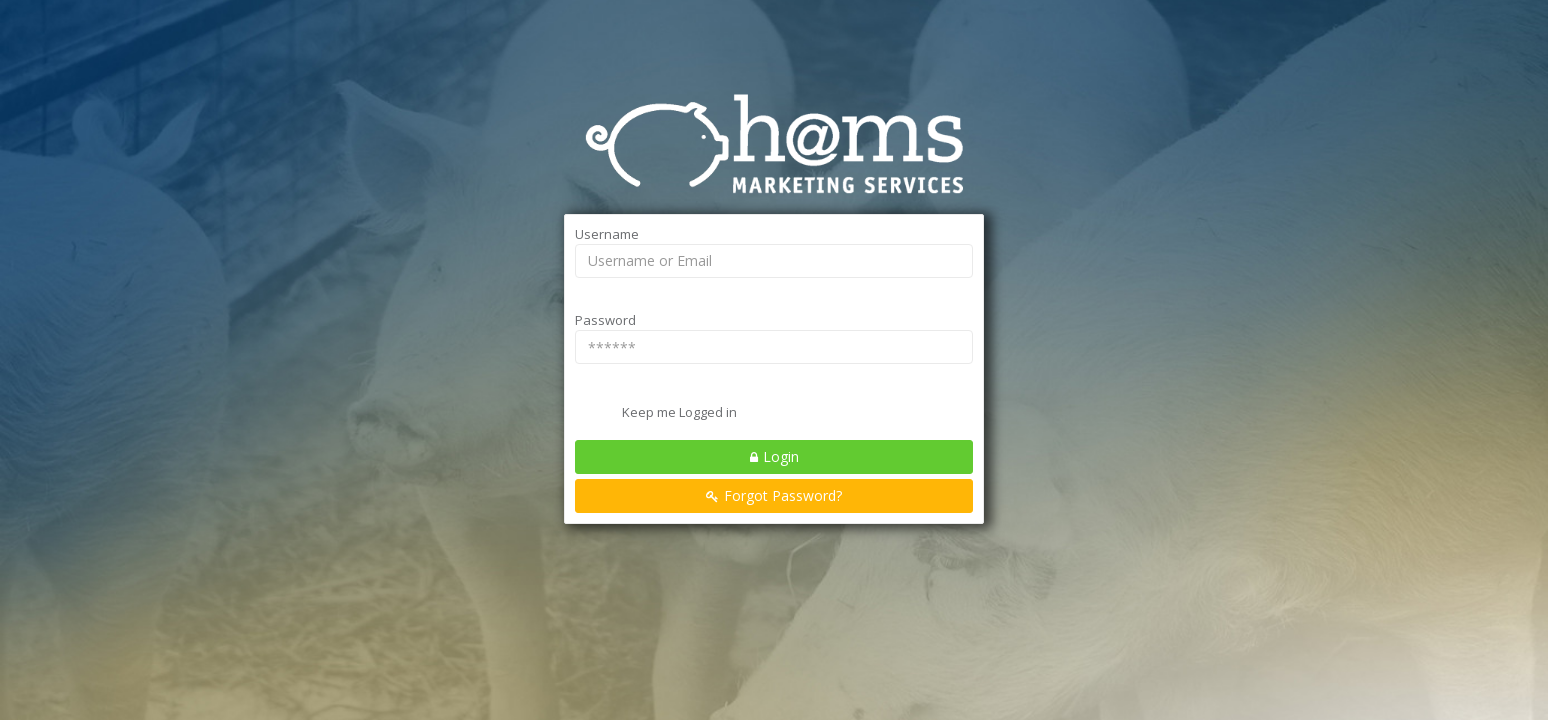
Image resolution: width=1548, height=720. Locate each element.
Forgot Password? (783, 495)
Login (781, 456)
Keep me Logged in (679, 412)
